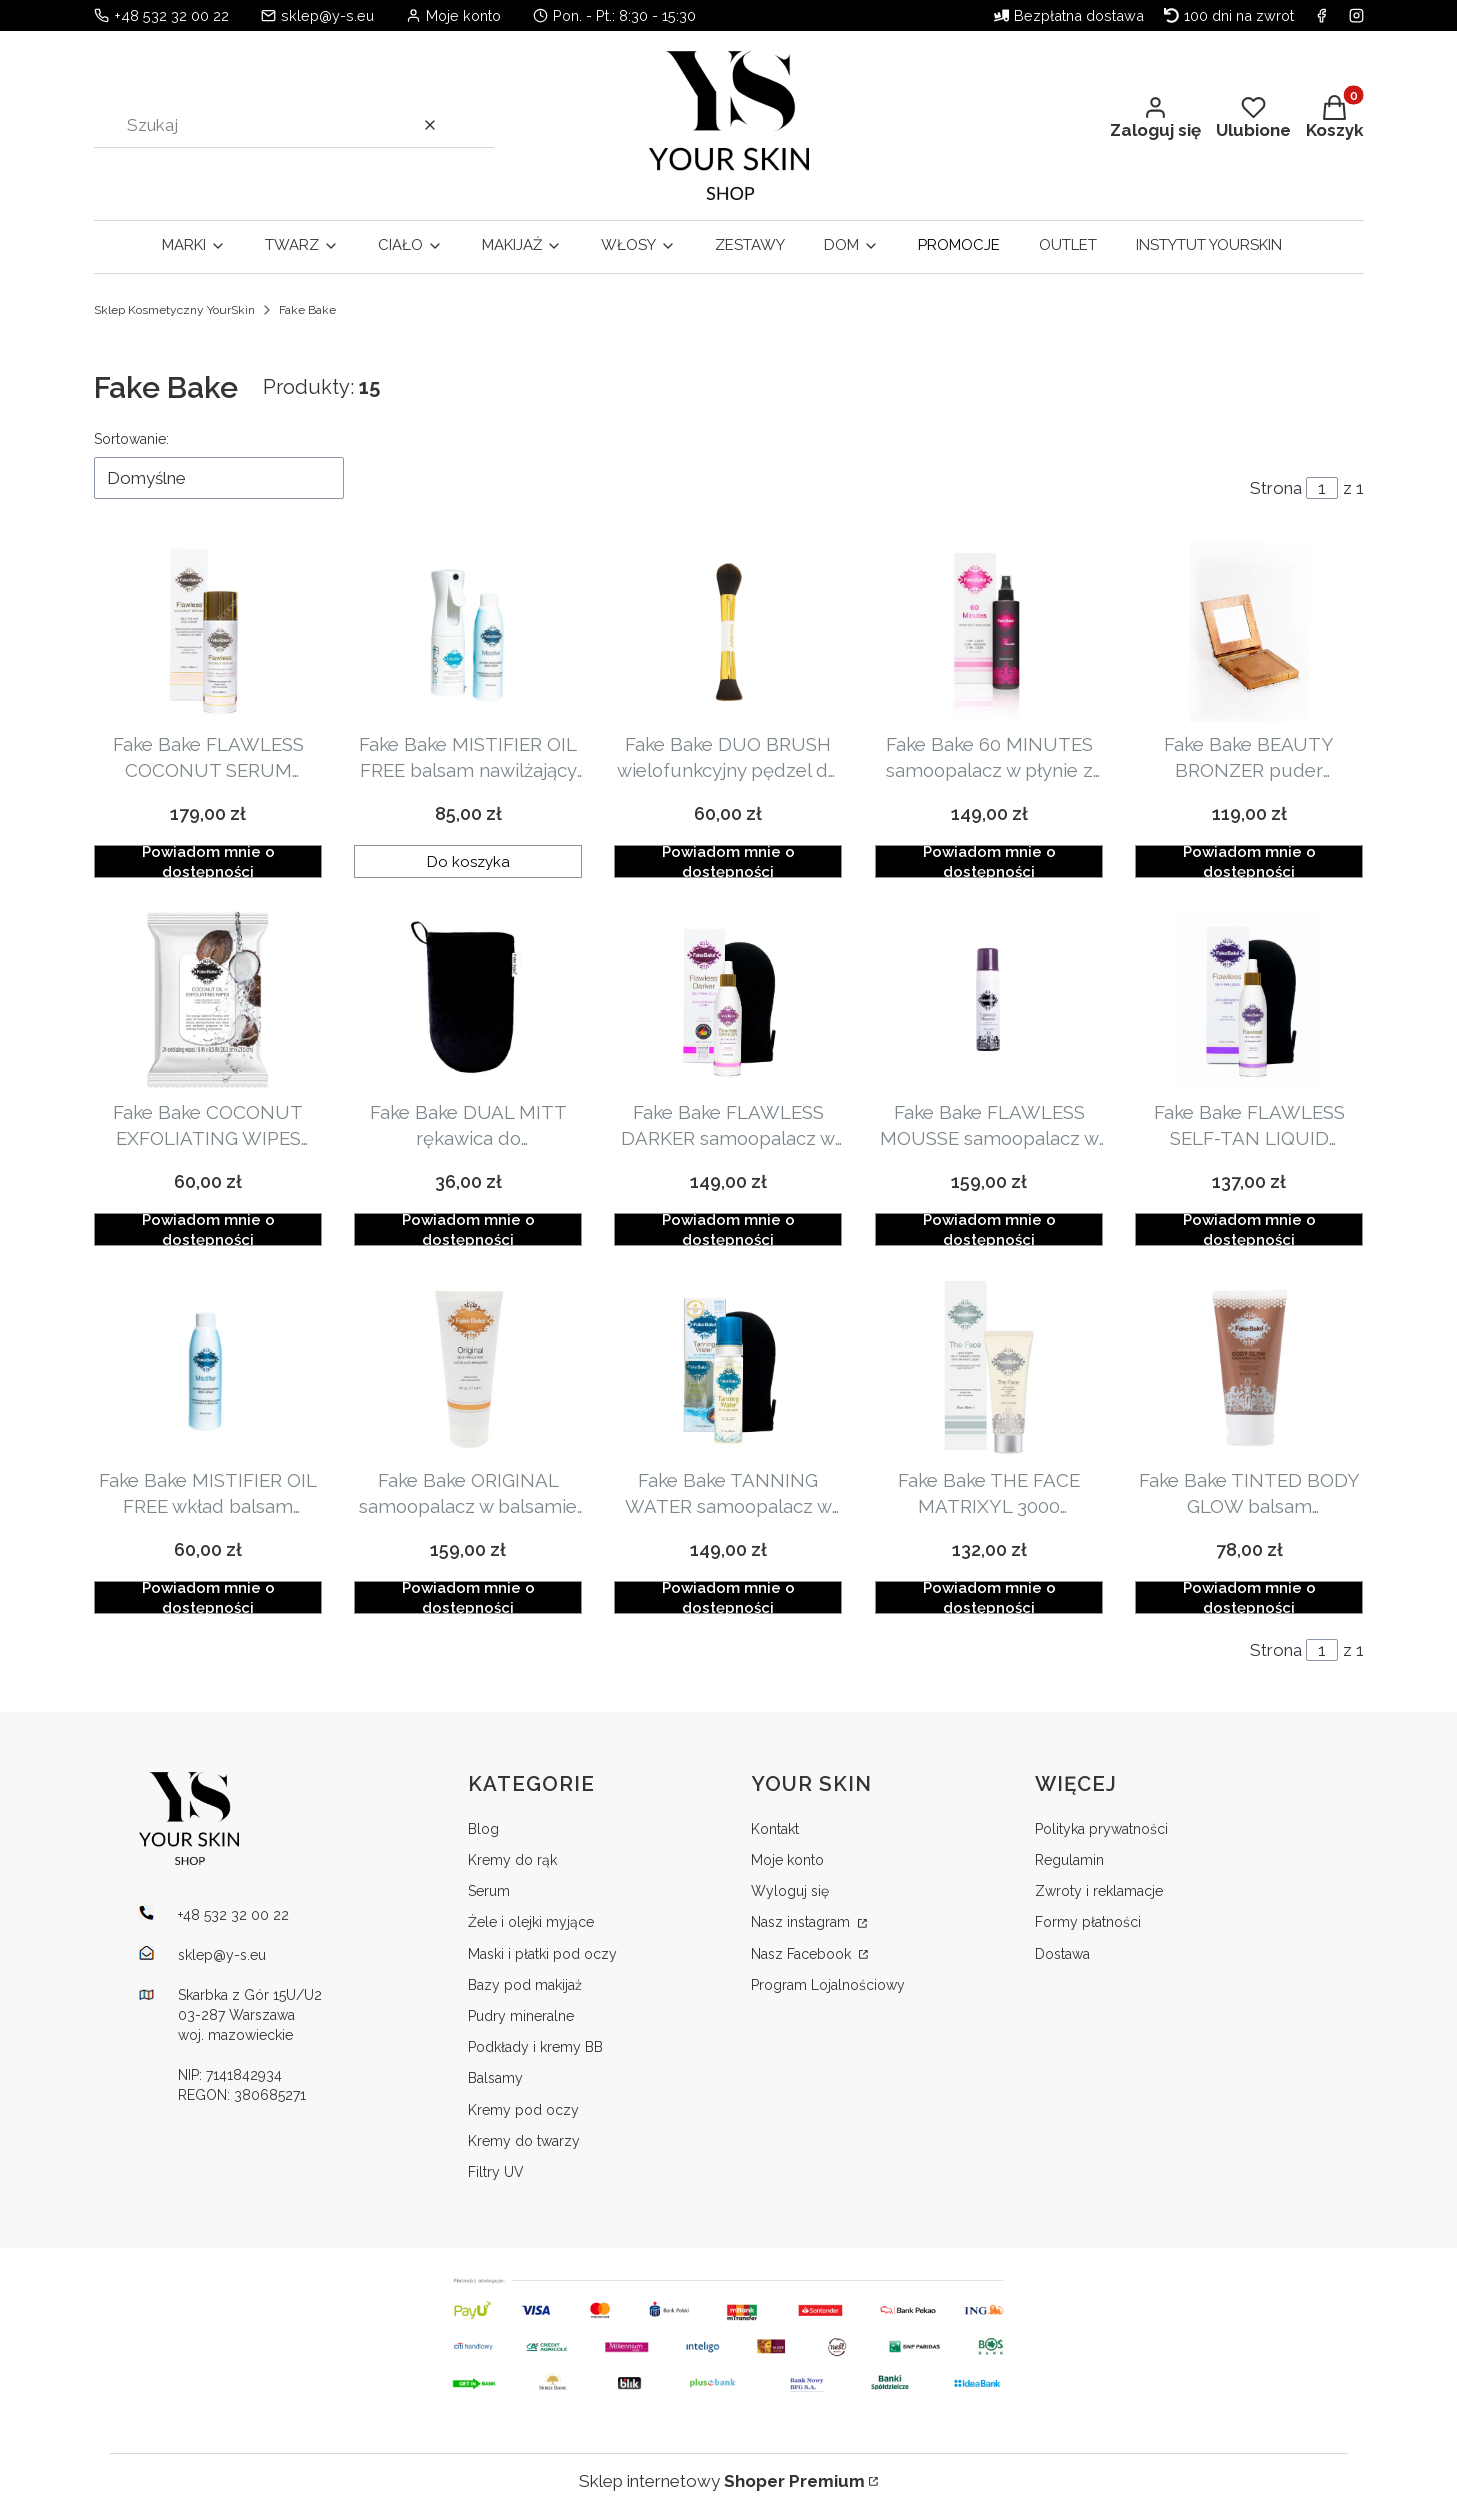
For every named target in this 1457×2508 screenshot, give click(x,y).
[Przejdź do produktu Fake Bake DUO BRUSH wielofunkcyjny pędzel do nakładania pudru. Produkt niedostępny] (728, 632)
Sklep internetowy (722, 2481)
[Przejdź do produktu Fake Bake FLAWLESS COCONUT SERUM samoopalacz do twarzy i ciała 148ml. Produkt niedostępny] (208, 632)
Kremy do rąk (512, 1860)
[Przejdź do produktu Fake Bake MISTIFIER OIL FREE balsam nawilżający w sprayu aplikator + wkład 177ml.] (468, 632)
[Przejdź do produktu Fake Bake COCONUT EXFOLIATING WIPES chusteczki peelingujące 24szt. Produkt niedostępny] (208, 1000)
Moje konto (787, 1860)
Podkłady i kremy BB (535, 2047)
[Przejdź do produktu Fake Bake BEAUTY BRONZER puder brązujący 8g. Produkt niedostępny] (1249, 632)
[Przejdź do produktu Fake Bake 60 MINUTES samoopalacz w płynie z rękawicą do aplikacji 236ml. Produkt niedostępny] (989, 632)
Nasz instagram (802, 1922)
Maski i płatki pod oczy (542, 1954)
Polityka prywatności (1101, 1829)
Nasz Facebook (803, 1954)
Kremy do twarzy (524, 2141)
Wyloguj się (790, 1891)
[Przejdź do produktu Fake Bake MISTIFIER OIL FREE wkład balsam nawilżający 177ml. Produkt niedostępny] (208, 1368)
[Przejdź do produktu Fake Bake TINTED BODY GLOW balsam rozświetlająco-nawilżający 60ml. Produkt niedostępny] (1249, 1368)
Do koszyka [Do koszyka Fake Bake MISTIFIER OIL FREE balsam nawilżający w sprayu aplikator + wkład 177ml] (468, 861)
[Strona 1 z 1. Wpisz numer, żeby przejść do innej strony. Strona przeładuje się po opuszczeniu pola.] (1322, 488)
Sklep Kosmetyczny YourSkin (174, 310)
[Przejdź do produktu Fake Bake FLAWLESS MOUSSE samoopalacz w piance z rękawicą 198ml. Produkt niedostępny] (989, 1000)
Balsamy (495, 2078)
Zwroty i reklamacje (1099, 1891)
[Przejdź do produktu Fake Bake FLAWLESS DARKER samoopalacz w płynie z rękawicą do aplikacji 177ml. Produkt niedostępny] (728, 1000)
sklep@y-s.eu (327, 15)
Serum (489, 1891)
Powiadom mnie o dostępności (207, 861)
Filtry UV (496, 2172)
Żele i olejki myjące (531, 1922)
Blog (483, 1829)
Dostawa (1062, 1954)
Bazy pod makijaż (525, 1985)
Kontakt (775, 1829)
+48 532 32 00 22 (171, 15)
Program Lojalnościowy (828, 1985)
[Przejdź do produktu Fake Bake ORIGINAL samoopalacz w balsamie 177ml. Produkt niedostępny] (468, 1368)
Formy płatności (1088, 1922)
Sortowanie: (131, 439)
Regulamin (1069, 1860)
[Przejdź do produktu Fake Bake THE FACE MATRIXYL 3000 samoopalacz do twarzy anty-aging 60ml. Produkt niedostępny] (989, 1368)
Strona (1276, 488)
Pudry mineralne (521, 2016)
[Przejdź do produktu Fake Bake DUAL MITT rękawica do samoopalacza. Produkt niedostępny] (468, 1000)
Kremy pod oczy (523, 2110)
